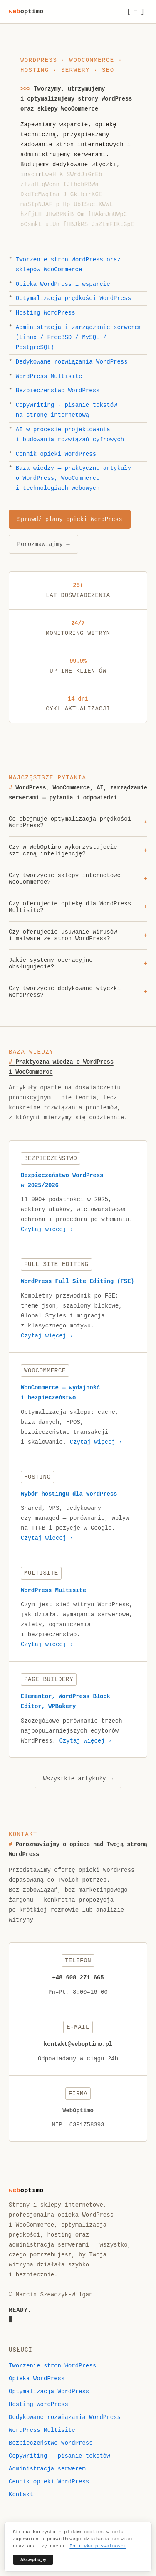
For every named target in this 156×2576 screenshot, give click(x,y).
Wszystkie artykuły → (78, 1780)
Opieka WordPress (36, 2378)
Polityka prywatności (97, 2546)
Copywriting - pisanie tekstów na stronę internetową (66, 410)
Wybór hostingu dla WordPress (69, 1495)
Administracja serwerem (47, 2468)
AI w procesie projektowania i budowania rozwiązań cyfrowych (70, 434)
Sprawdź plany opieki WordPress (69, 519)
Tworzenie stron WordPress (52, 2365)
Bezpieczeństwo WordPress (58, 390)
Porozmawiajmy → (43, 544)
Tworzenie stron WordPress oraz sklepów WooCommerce (68, 264)
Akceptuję (33, 2559)
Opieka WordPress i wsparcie (63, 284)
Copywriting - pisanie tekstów (59, 2456)
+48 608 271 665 (78, 1979)
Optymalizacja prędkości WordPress (73, 298)
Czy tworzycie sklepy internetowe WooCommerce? (78, 880)
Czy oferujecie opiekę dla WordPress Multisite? (78, 908)
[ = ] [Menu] (135, 11)
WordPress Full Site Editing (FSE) (77, 1283)
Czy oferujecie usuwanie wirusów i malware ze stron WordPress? (78, 936)
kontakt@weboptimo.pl (78, 2046)
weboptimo (26, 11)
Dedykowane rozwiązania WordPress (72, 362)
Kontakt (21, 2494)
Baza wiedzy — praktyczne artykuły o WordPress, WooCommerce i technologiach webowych (73, 478)
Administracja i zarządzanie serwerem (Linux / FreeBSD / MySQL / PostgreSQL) (78, 337)
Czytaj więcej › (47, 1231)
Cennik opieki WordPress (56, 454)
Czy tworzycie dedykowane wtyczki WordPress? (78, 993)
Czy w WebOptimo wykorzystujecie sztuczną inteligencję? (78, 851)
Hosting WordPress (45, 313)
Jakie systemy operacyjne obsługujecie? (78, 964)
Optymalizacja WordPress (49, 2391)
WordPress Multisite (49, 376)
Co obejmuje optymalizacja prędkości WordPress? (78, 823)
